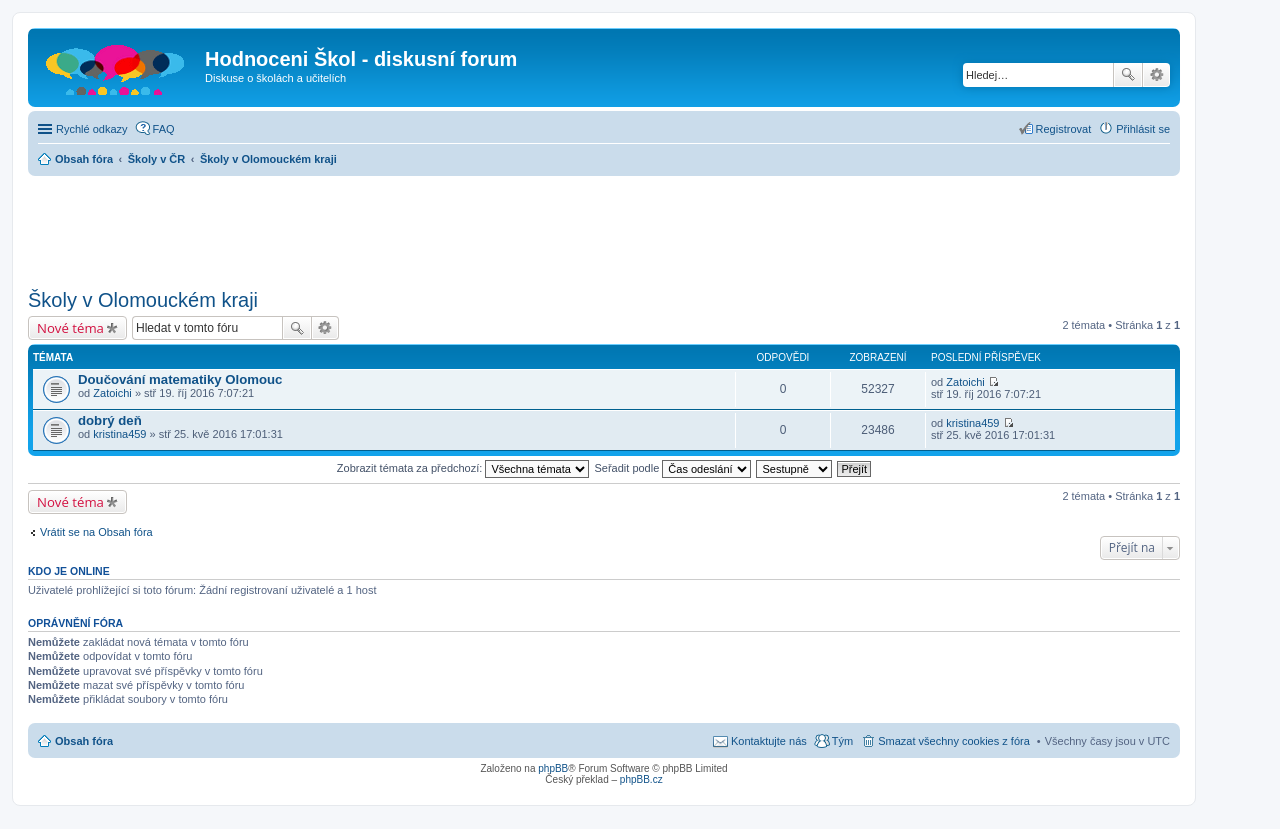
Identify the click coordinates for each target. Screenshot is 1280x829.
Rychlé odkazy (92, 129)
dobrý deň (110, 420)
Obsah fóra (84, 741)
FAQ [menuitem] (164, 129)
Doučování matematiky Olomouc (180, 379)
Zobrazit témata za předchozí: (463, 468)
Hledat (1128, 75)
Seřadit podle (672, 468)
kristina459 (119, 434)
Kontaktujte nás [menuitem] (769, 741)
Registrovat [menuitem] (1064, 129)
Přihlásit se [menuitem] (1143, 129)
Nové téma (70, 328)
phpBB (553, 768)
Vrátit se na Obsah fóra (96, 532)
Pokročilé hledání (1156, 75)
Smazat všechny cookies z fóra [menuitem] (954, 741)
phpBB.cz (641, 779)
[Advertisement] (604, 226)
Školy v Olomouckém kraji (143, 300)
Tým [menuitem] (842, 741)
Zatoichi (112, 393)
